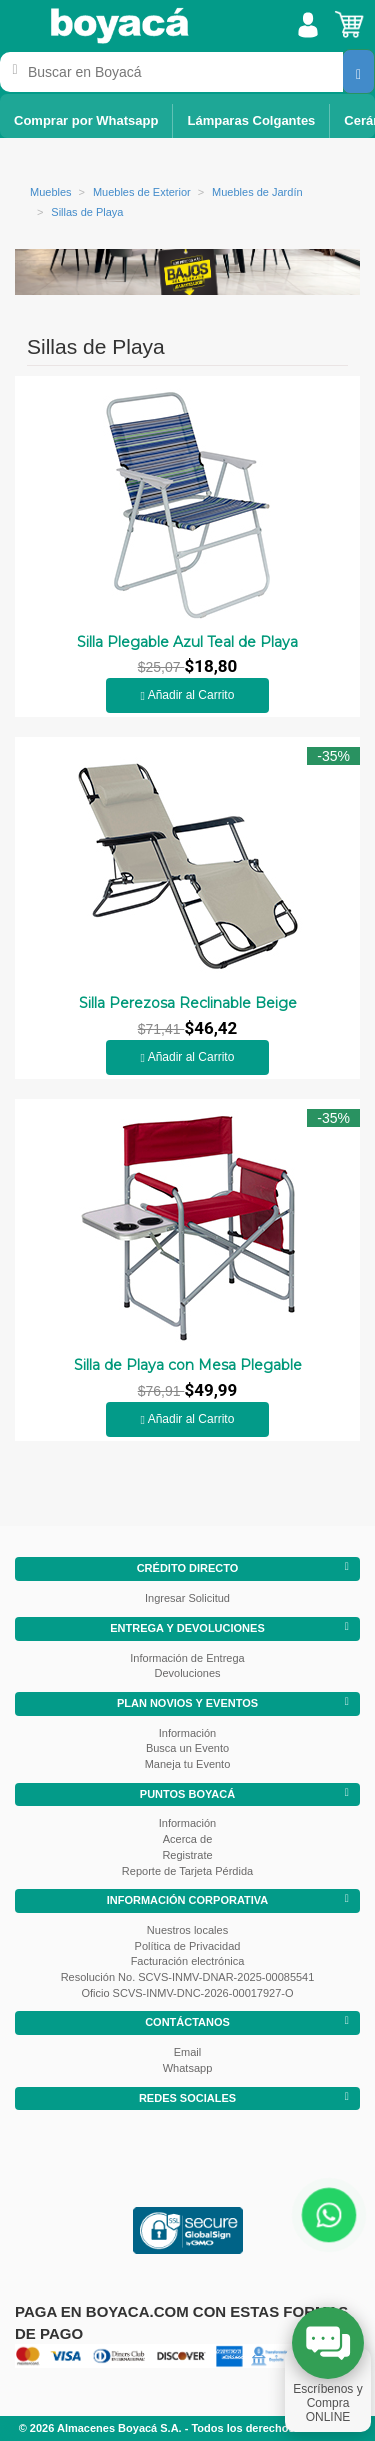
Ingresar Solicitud (187, 1598)
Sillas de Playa (87, 212)
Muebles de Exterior (142, 192)
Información (187, 1733)
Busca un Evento (187, 1748)
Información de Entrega (187, 1658)
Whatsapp (188, 2068)
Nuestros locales (187, 1930)
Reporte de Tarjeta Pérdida (187, 1871)
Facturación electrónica (188, 1961)
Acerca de (188, 1839)
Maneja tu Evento (188, 1764)
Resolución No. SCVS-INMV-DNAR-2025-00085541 (188, 1977)
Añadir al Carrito (188, 695)
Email (188, 2052)
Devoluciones (187, 1673)
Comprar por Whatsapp (86, 120)
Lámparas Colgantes (251, 120)
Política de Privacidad (188, 1946)
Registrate (187, 1855)
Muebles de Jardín (257, 192)
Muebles (51, 192)
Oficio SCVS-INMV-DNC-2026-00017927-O (187, 1993)
